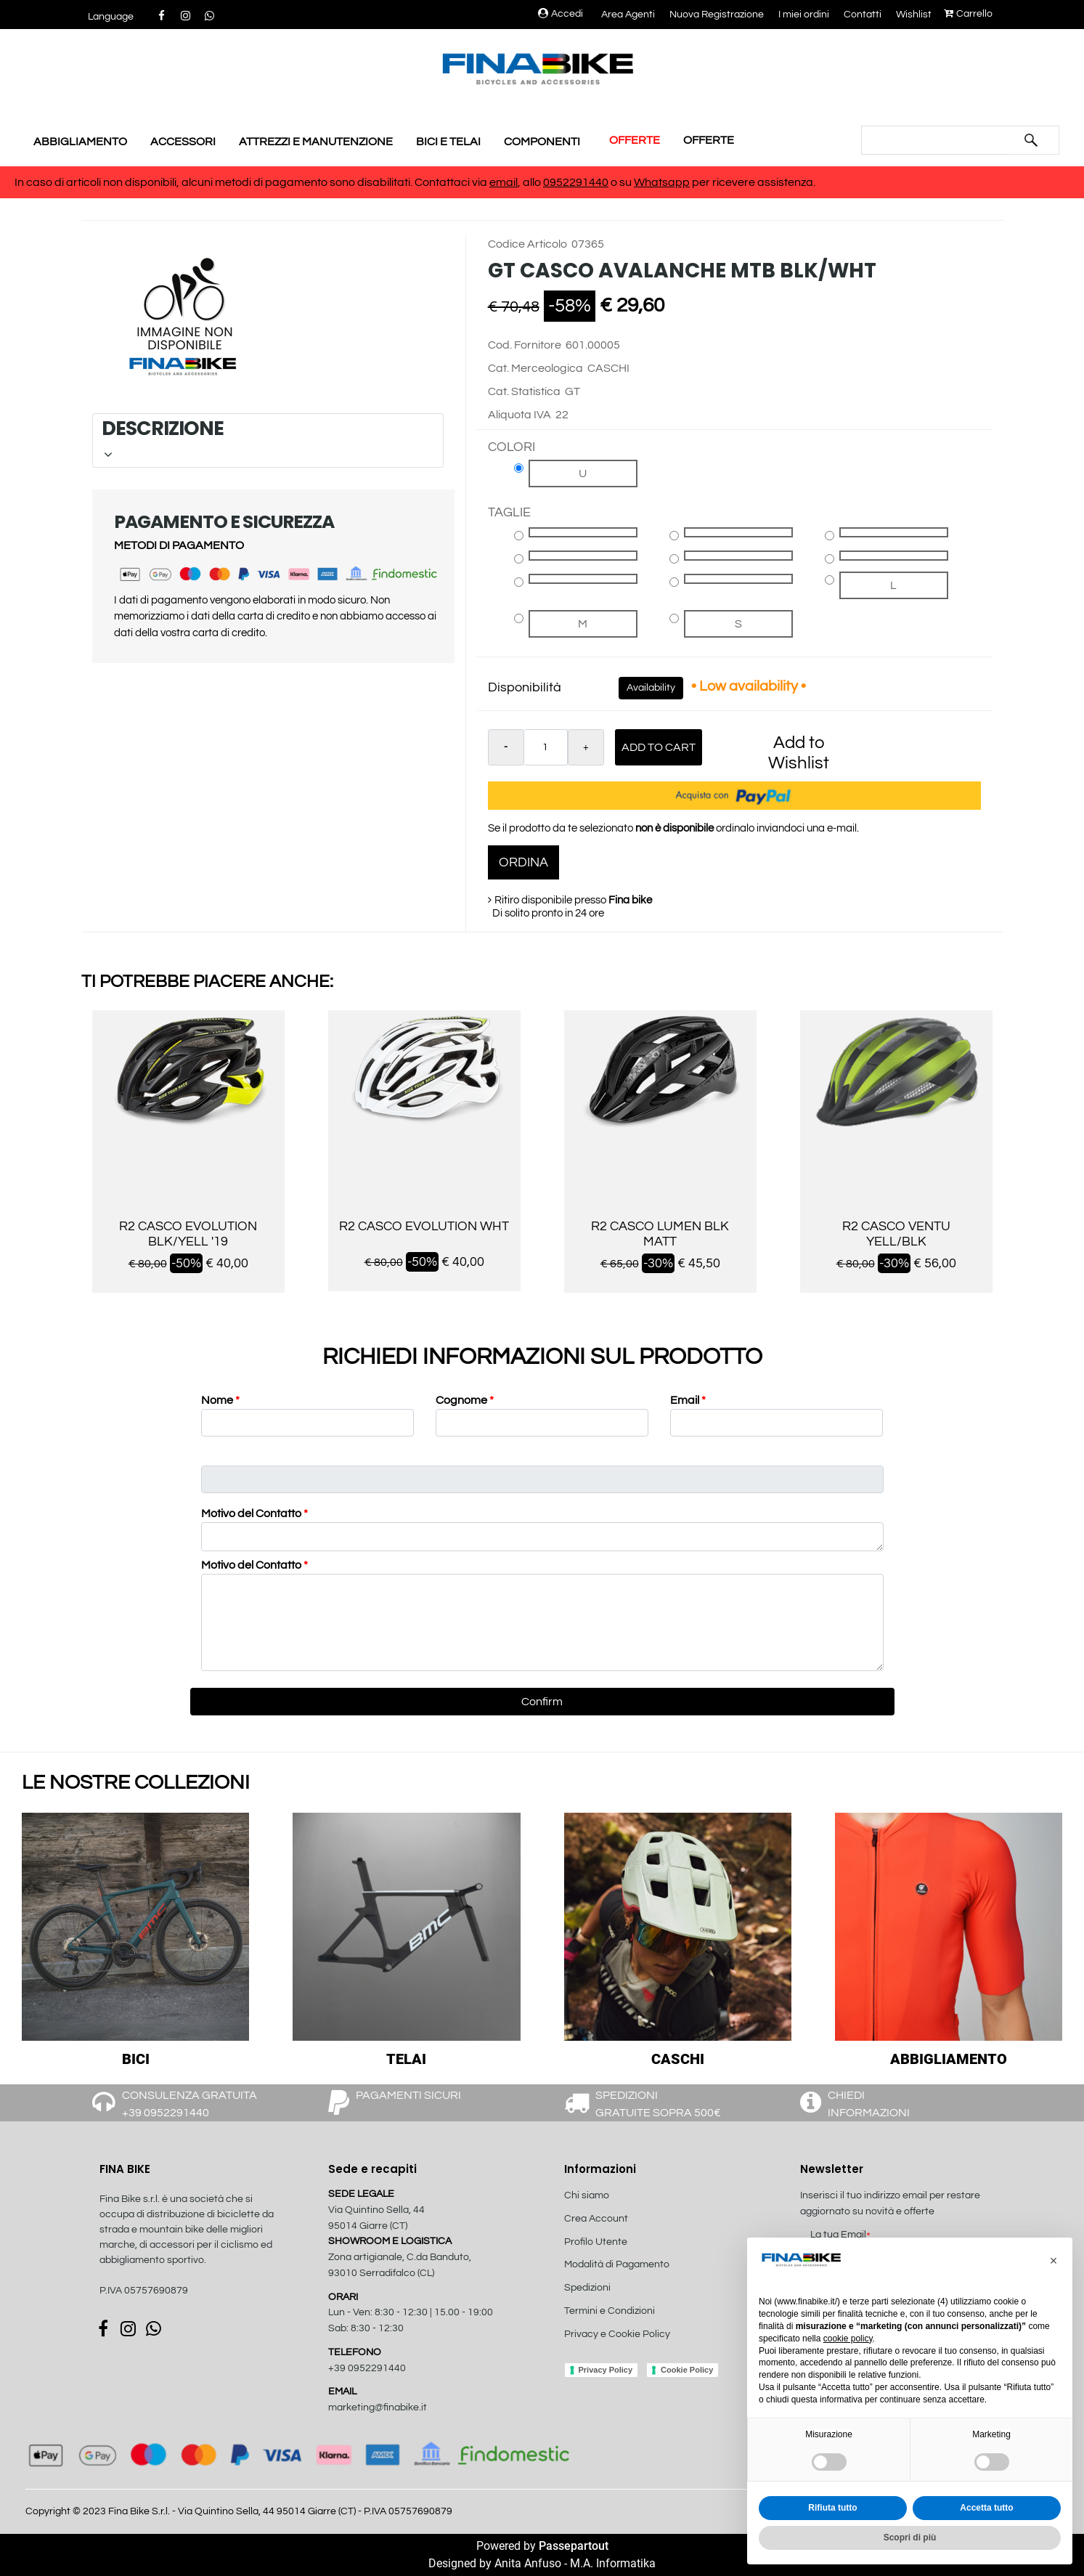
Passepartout (573, 2546)
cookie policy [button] (848, 2338)
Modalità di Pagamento (616, 2264)
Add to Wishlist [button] (798, 753)
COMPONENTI (542, 141)
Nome (220, 1400)
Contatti (862, 14)
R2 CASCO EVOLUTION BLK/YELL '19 (188, 1234)
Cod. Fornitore (524, 345)
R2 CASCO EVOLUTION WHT (424, 1226)
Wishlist (914, 14)
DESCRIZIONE (266, 438)
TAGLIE (509, 512)
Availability (651, 688)
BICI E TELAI (448, 141)
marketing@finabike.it (377, 2407)
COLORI (511, 447)
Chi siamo (586, 2195)
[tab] (268, 440)
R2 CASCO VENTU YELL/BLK (896, 1234)
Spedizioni (587, 2288)
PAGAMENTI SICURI (408, 2095)
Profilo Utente (595, 2242)
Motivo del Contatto (254, 1513)
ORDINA (523, 862)
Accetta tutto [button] (986, 2508)
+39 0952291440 (367, 2368)
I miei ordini (803, 14)
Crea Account (596, 2219)
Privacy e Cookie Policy (617, 2334)
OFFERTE (634, 140)
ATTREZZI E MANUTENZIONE (316, 141)
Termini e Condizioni (609, 2311)
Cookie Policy (687, 2369)
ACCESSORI (183, 141)
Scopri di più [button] (910, 2537)
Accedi (560, 14)
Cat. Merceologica (535, 368)
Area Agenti (628, 14)
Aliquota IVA (519, 414)
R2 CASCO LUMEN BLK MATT (660, 1234)
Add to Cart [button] (659, 747)
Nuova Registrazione (716, 14)
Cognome (465, 1400)
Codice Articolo (527, 244)
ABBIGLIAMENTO (80, 141)
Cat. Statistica (524, 391)
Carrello (968, 14)
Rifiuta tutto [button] (832, 2508)
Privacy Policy (606, 2369)
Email (688, 1400)
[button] (110, 17)
